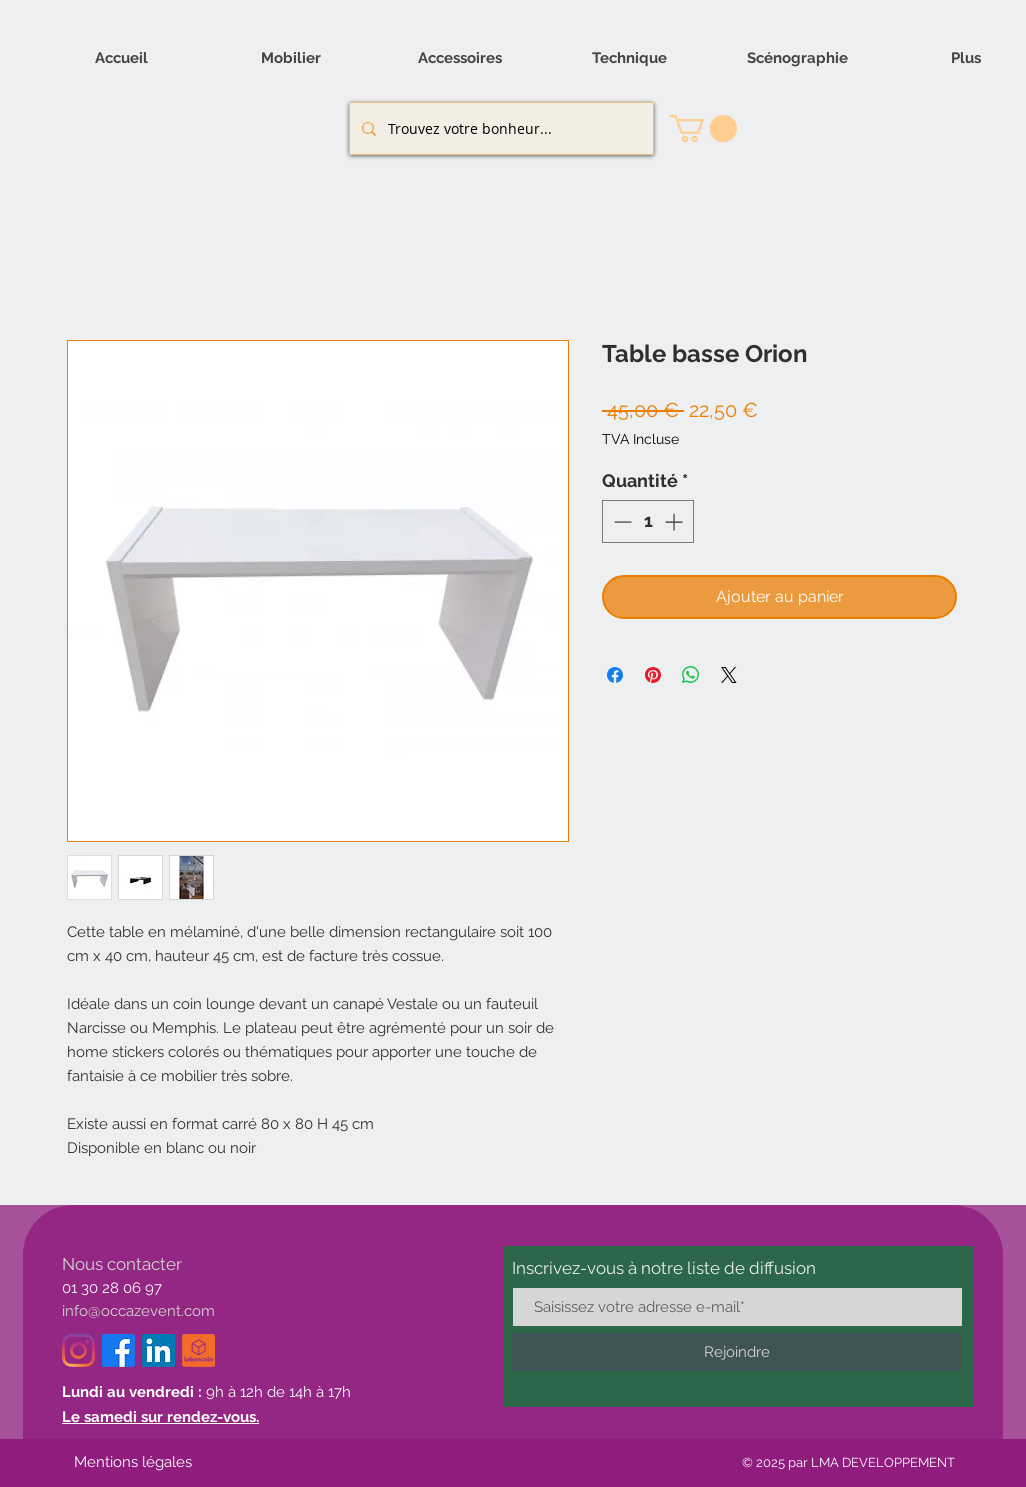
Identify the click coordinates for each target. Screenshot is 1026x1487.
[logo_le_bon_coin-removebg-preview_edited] (198, 1350)
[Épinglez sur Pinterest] (653, 675)
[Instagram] (78, 1350)
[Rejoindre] (736, 1352)
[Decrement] (620, 521)
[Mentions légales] (133, 1463)
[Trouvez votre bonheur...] (499, 128)
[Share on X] (729, 675)
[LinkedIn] (158, 1350)
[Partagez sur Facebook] (615, 675)
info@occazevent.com (138, 1311)
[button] (703, 128)
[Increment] (675, 521)
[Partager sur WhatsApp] (691, 675)
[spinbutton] (648, 521)
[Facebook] (118, 1350)
